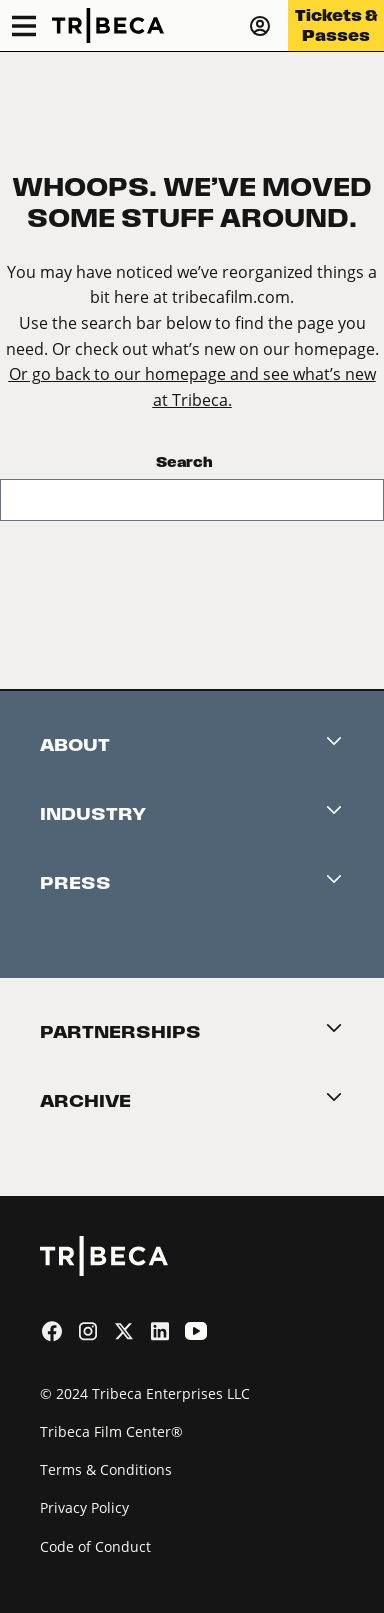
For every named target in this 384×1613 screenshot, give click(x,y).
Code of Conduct (95, 1546)
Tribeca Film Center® (111, 1431)
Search (184, 462)
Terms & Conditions (106, 1469)
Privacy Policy (84, 1507)
